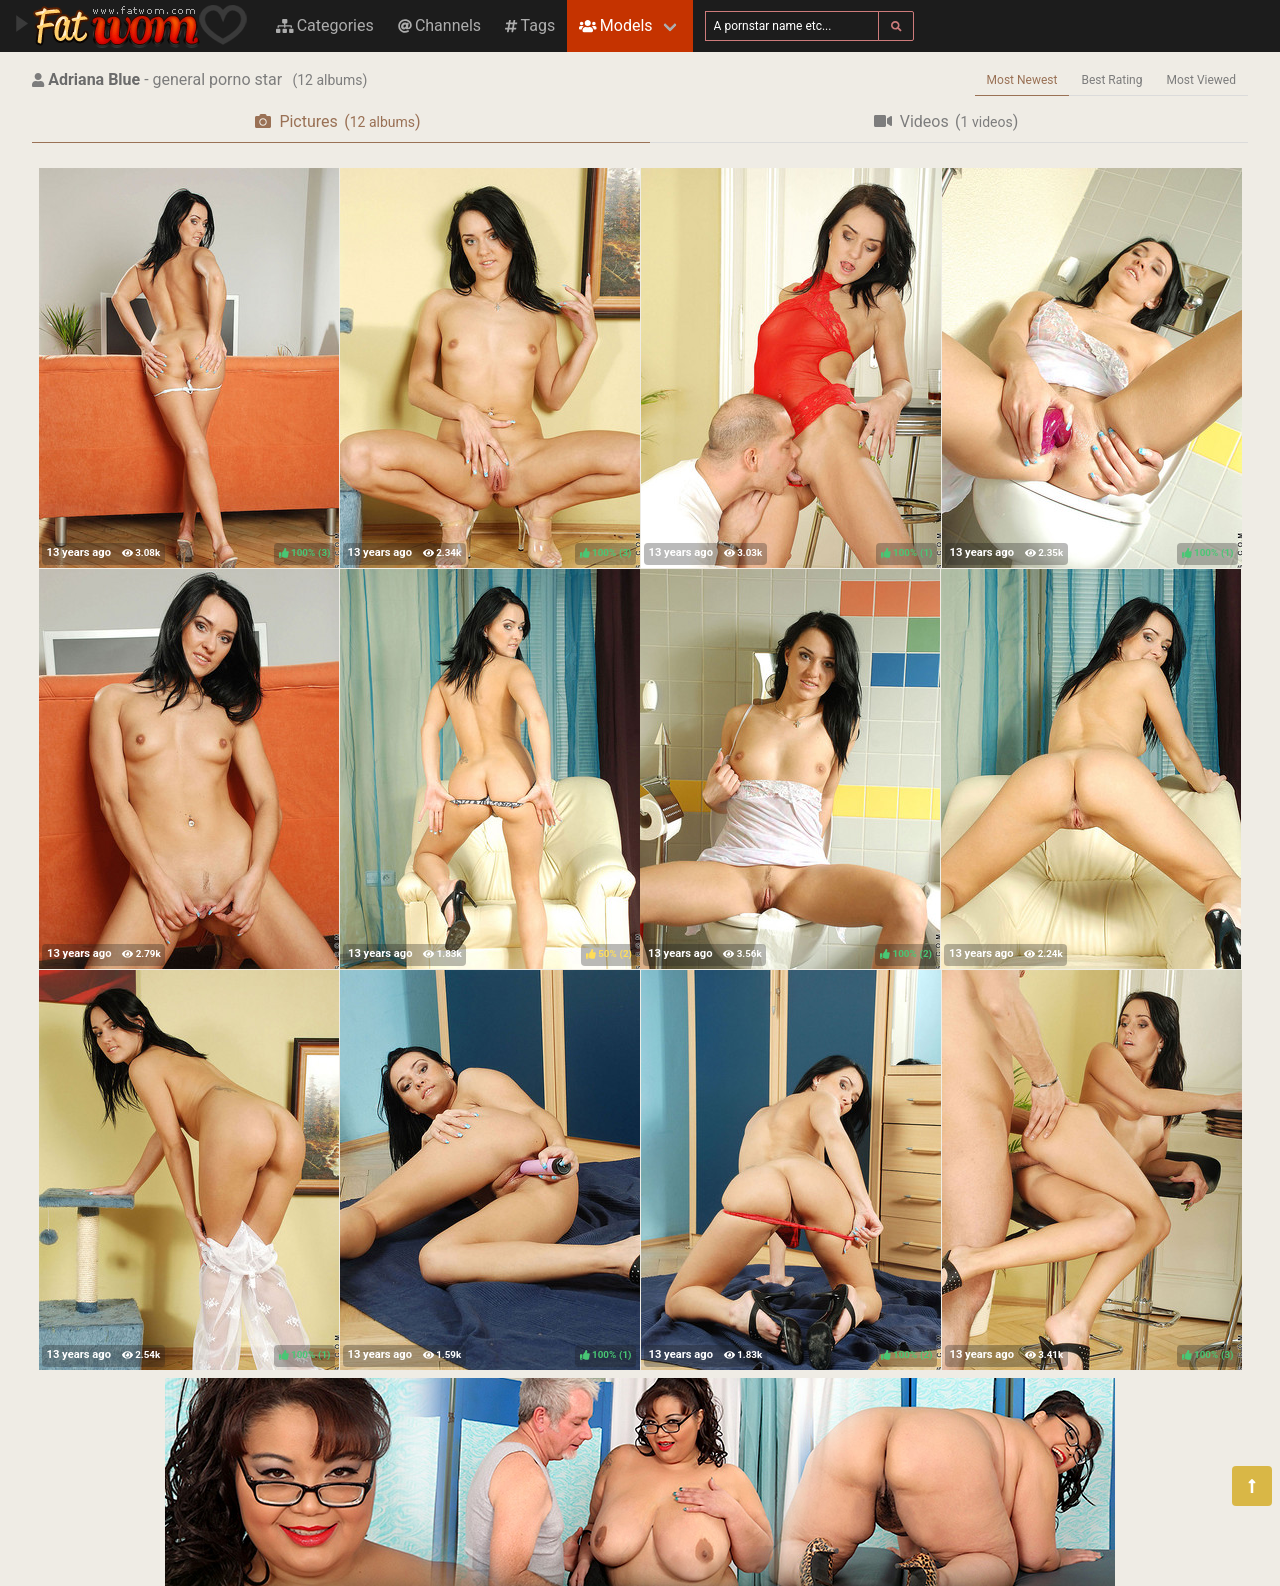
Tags (530, 25)
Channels (439, 25)
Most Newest (1022, 80)
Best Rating (1111, 80)
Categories (325, 25)
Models (615, 25)
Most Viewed (1202, 80)
